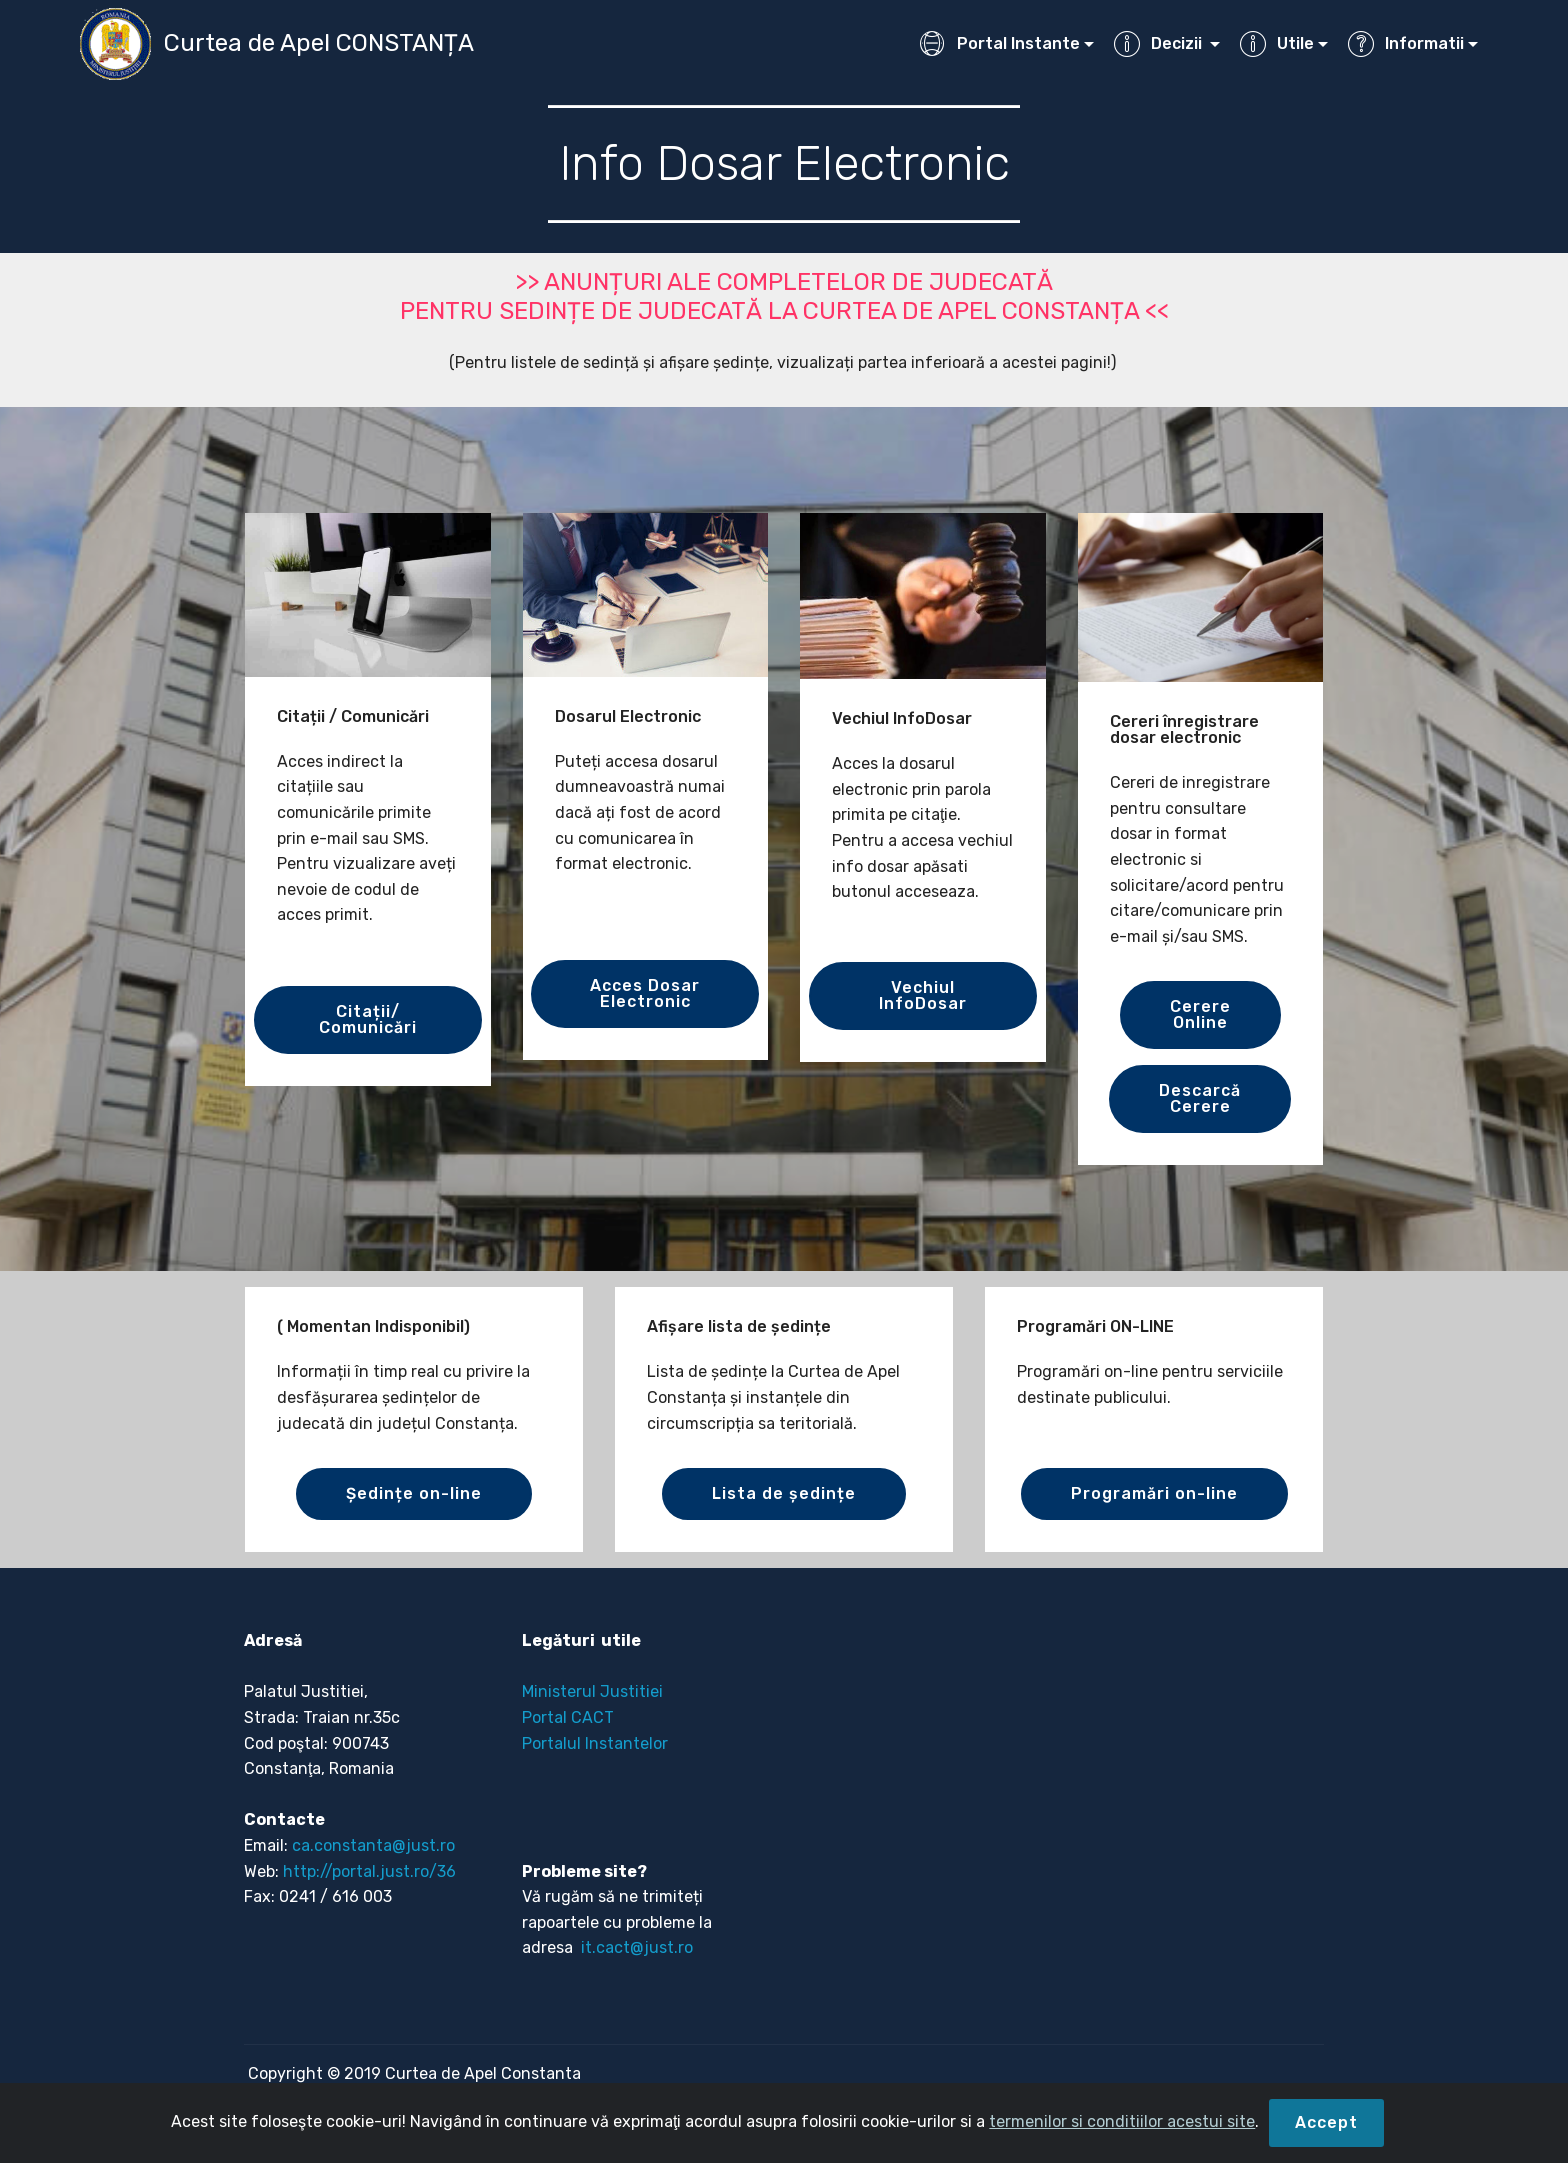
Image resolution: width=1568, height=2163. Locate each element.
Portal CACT (568, 1717)
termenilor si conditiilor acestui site (1122, 2121)
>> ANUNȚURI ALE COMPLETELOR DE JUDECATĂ (784, 282)
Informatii (1405, 43)
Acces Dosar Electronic (645, 993)
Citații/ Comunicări (368, 1019)
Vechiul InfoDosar (923, 995)
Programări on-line (1154, 1493)
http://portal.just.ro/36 (369, 1871)
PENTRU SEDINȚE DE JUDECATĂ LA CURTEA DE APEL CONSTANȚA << (784, 311)
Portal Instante (999, 43)
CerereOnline (1200, 1014)
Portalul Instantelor (595, 1743)
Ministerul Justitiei (592, 1691)
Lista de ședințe (784, 1493)
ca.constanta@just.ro (373, 1845)
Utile (1276, 43)
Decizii (1159, 43)
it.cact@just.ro (635, 1947)
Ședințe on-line (414, 1493)
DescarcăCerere (1200, 1098)
